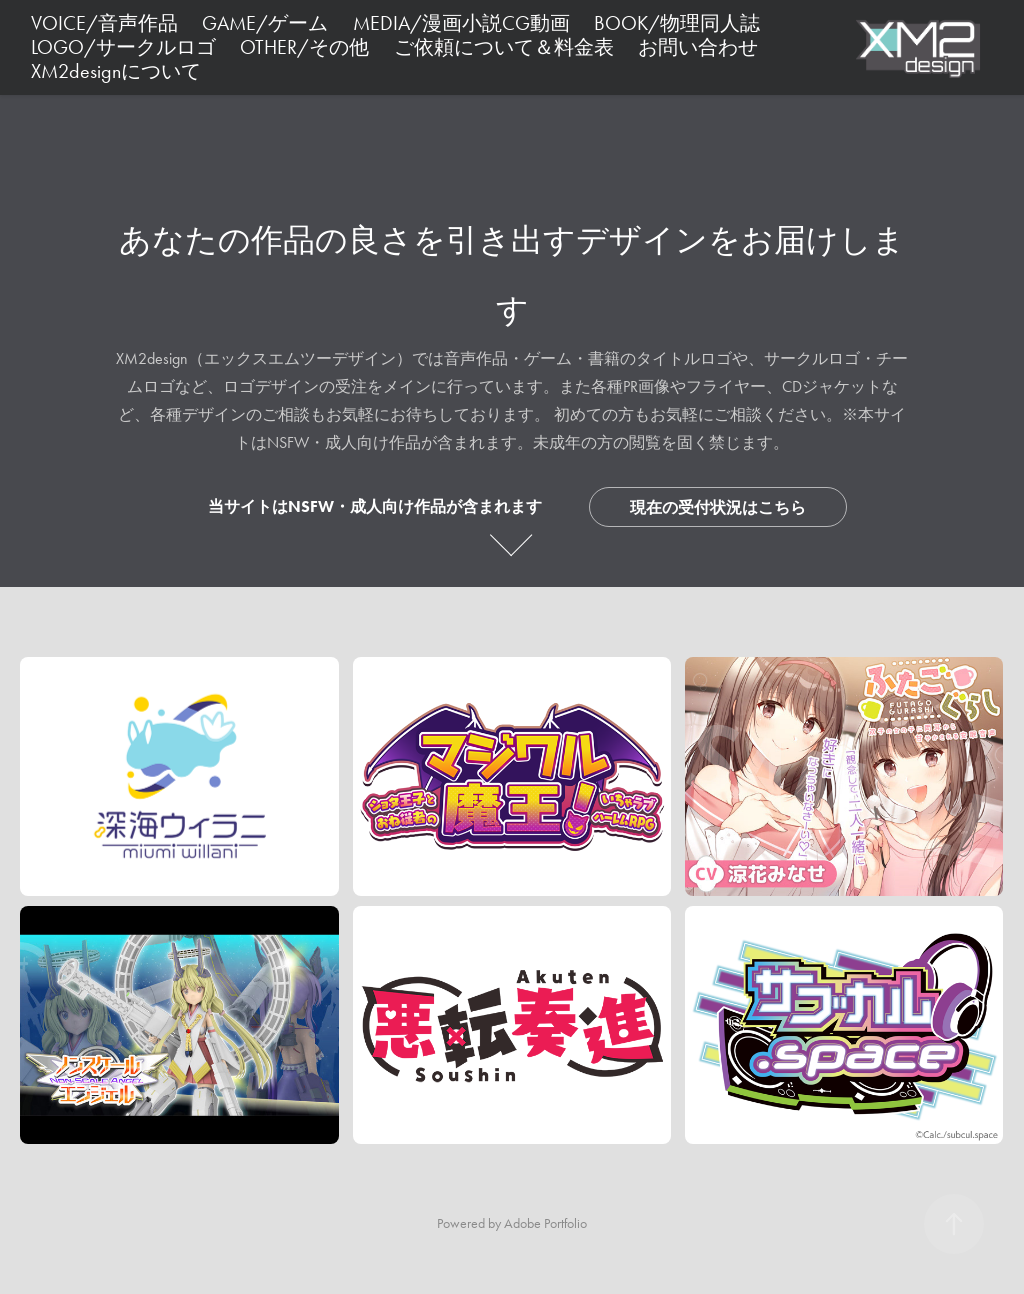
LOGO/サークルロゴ (123, 47)
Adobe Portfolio (545, 1223)
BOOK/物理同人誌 (677, 23)
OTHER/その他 (304, 47)
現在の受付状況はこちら (718, 507)
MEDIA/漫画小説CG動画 (461, 23)
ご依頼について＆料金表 (504, 47)
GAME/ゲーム (265, 23)
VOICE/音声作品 (104, 23)
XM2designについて (116, 71)
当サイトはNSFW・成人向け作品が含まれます (375, 506)
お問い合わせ (698, 47)
